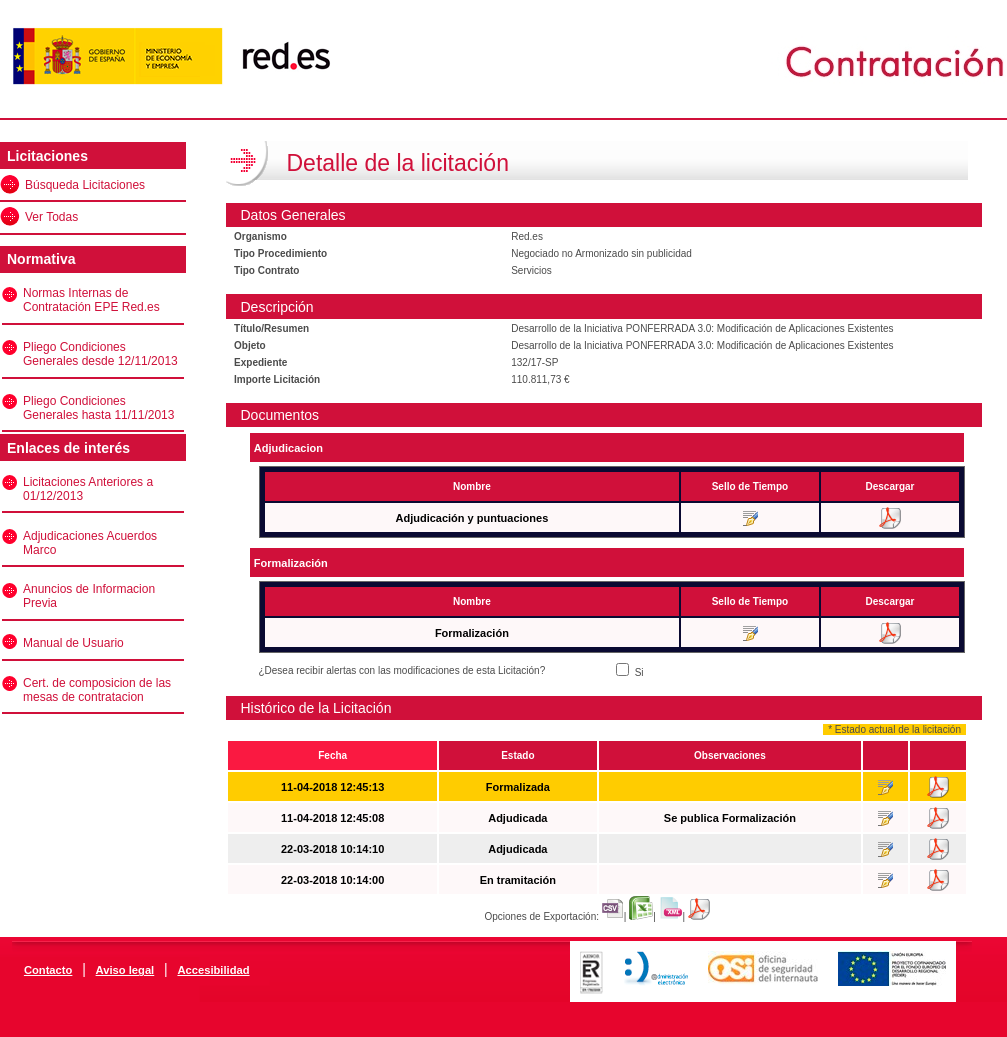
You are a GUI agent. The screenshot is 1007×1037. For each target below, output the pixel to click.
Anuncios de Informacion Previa (89, 596)
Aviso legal (125, 970)
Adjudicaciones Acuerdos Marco (90, 543)
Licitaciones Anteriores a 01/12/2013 (88, 489)
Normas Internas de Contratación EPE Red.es (91, 300)
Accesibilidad (213, 970)
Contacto (48, 970)
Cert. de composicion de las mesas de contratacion (97, 690)
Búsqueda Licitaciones (85, 185)
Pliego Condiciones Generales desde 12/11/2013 (100, 354)
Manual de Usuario (73, 643)
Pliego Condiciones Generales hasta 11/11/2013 (98, 408)
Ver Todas (51, 217)
